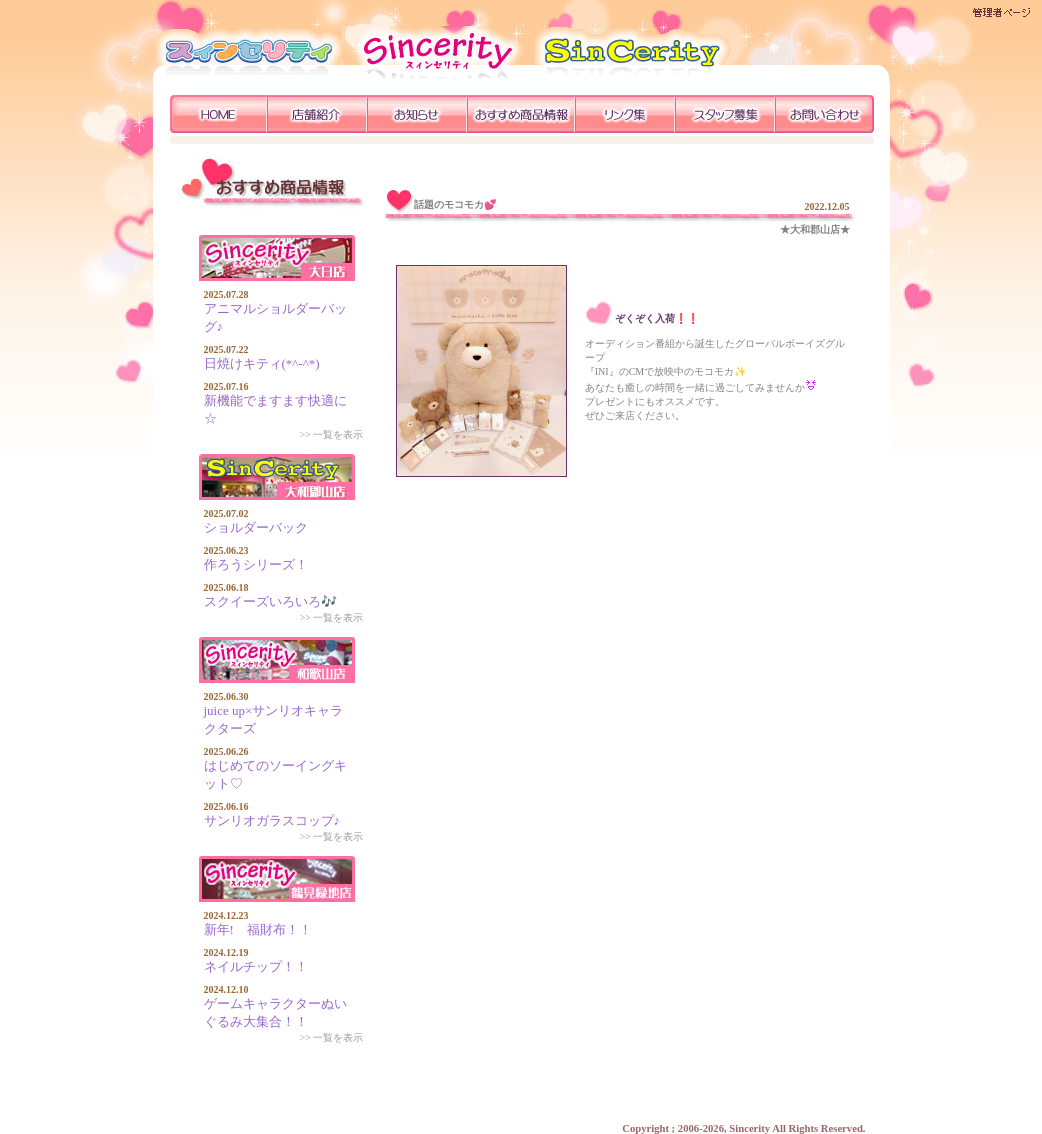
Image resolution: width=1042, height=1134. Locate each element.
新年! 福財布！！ (258, 929)
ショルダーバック (256, 527)
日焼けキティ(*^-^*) (262, 363)
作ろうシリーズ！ (256, 564)
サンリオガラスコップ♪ (272, 820)
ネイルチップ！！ (256, 966)
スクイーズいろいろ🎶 (270, 601)
